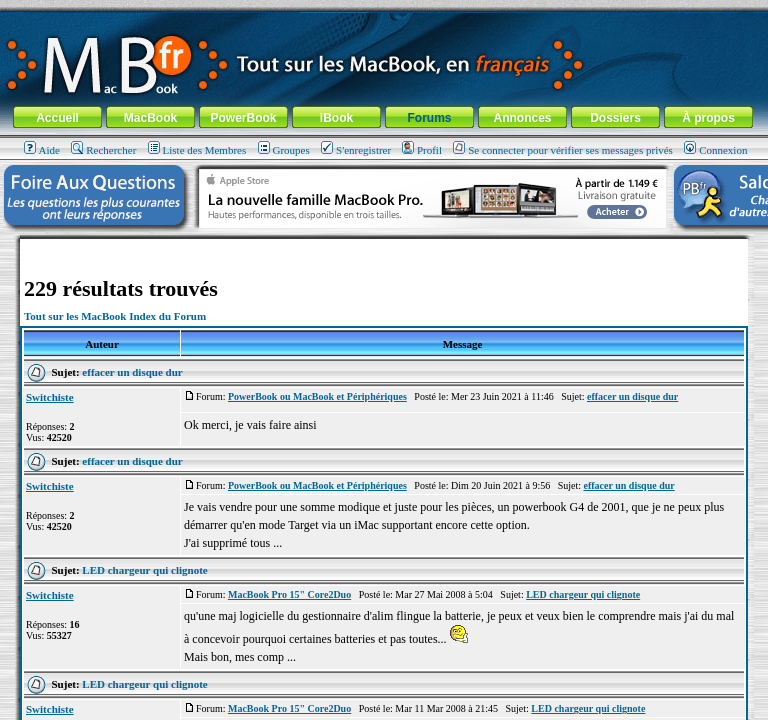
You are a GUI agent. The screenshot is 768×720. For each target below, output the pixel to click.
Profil (422, 150)
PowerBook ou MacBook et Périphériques (317, 396)
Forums (429, 118)
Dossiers (615, 118)
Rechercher (103, 150)
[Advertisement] (384, 246)
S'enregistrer (356, 150)
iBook (336, 118)
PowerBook (243, 118)
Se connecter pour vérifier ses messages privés (563, 150)
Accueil (57, 118)
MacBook (150, 118)
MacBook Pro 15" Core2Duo (289, 594)
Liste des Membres (197, 150)
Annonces (522, 118)
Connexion (715, 150)
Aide (42, 150)
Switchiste (50, 397)
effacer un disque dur (132, 372)
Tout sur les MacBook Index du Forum (115, 316)
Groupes (284, 150)
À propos (708, 118)
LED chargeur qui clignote (144, 570)
